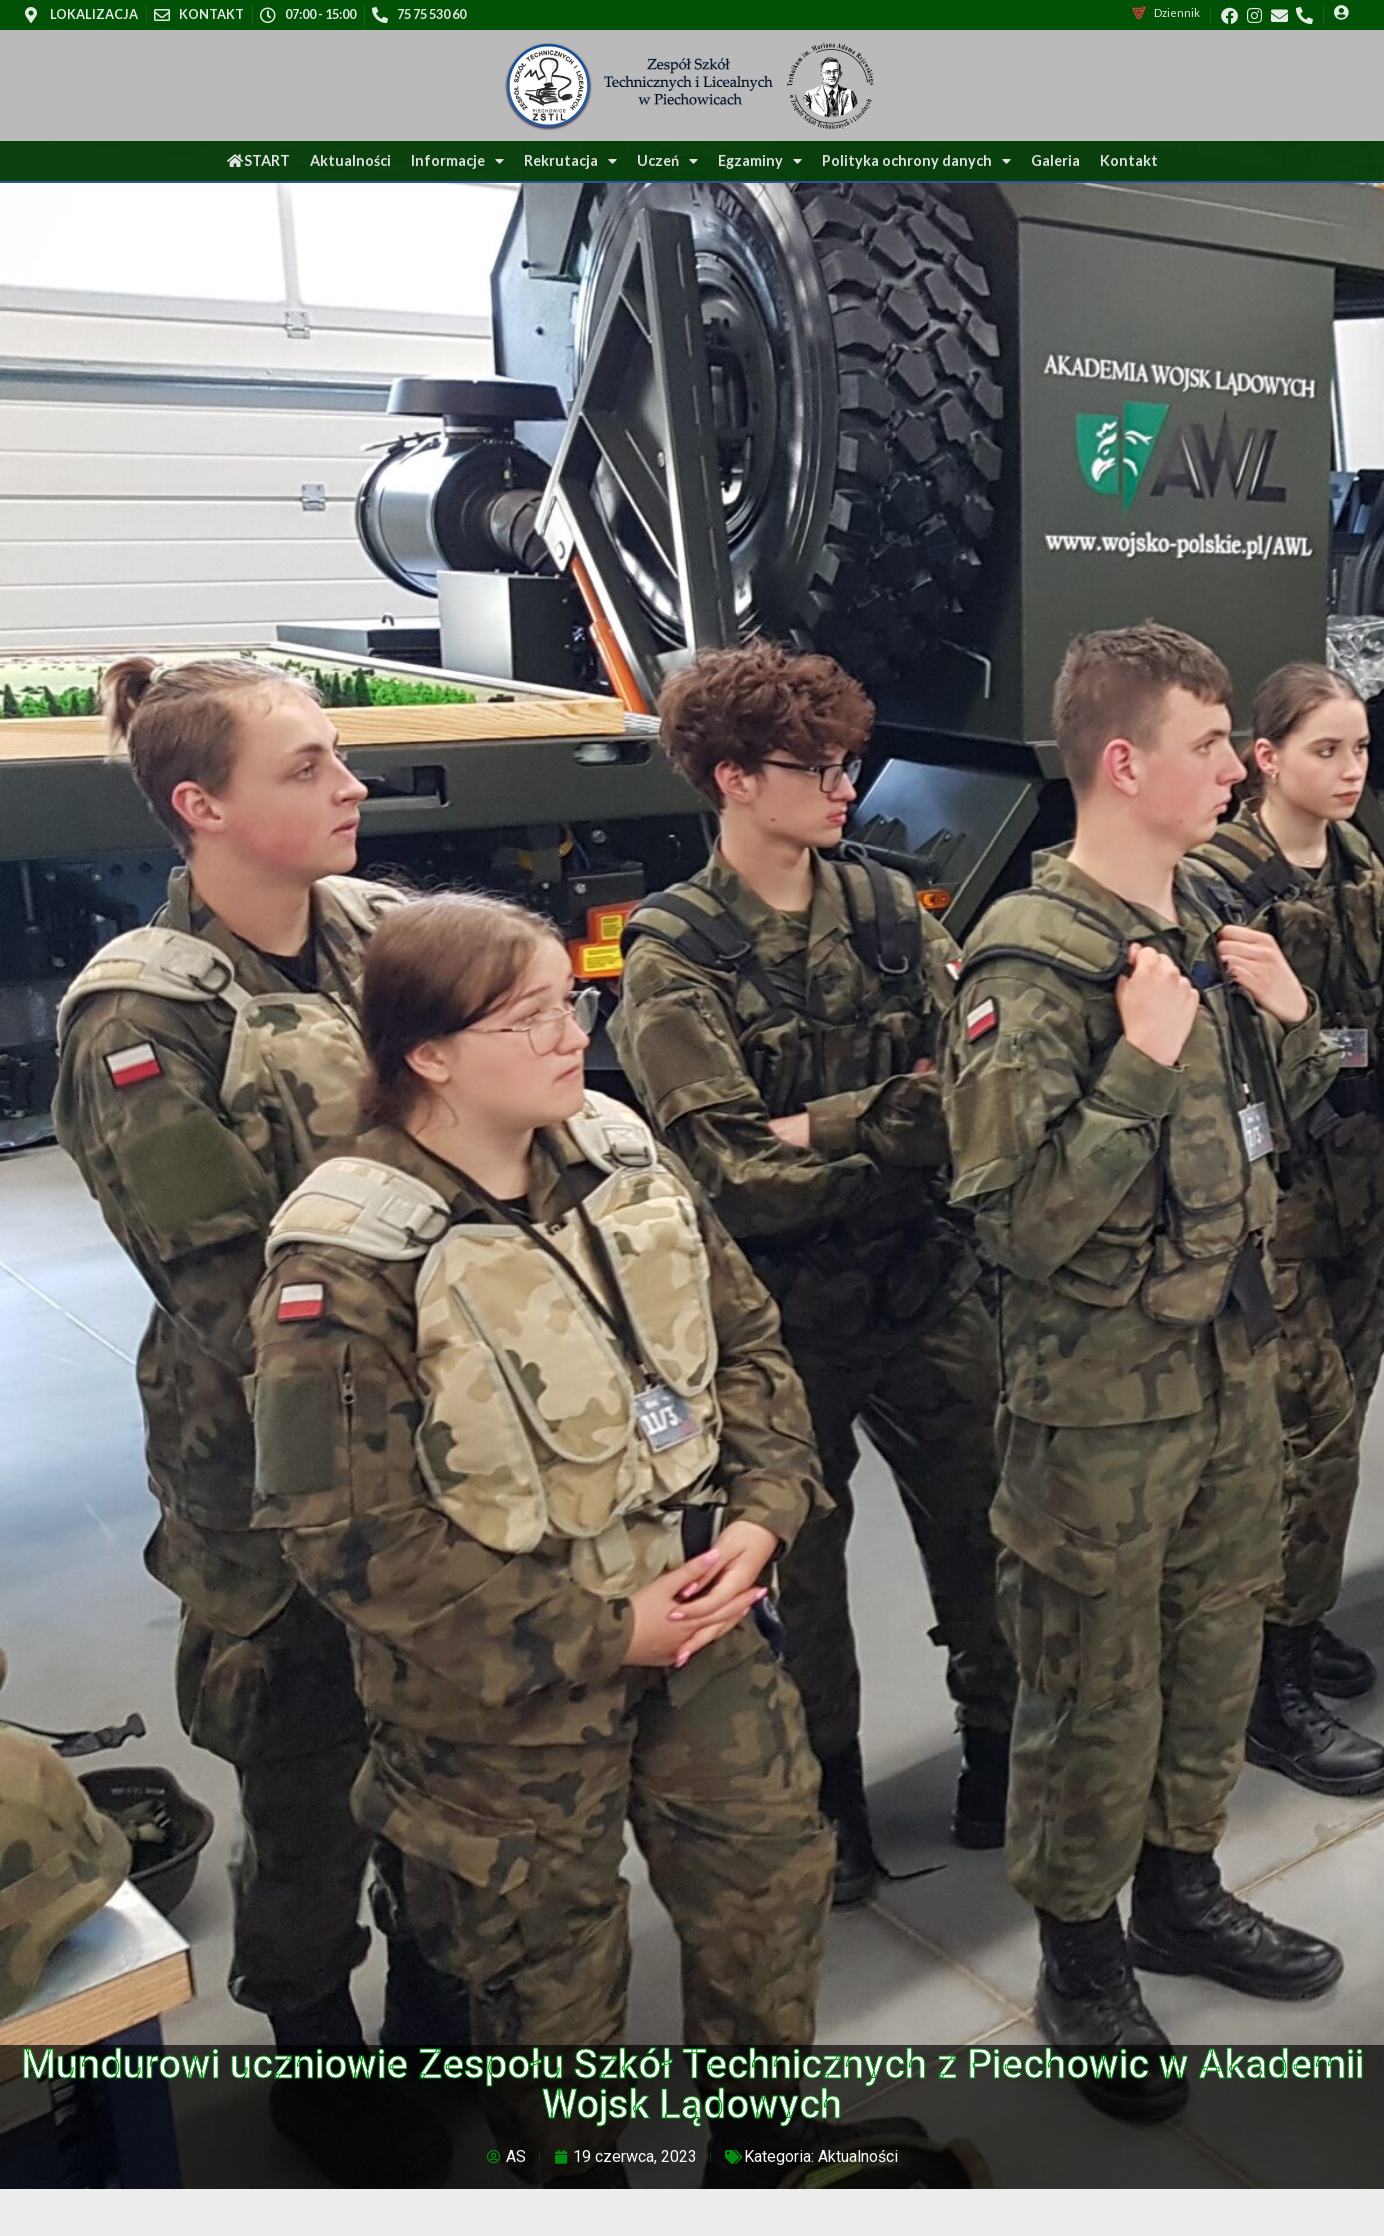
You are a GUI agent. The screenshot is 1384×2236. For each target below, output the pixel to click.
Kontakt (1129, 160)
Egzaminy (760, 161)
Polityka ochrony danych (916, 161)
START (258, 160)
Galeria (1055, 160)
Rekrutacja (570, 161)
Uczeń (667, 161)
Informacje (457, 161)
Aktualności (350, 160)
